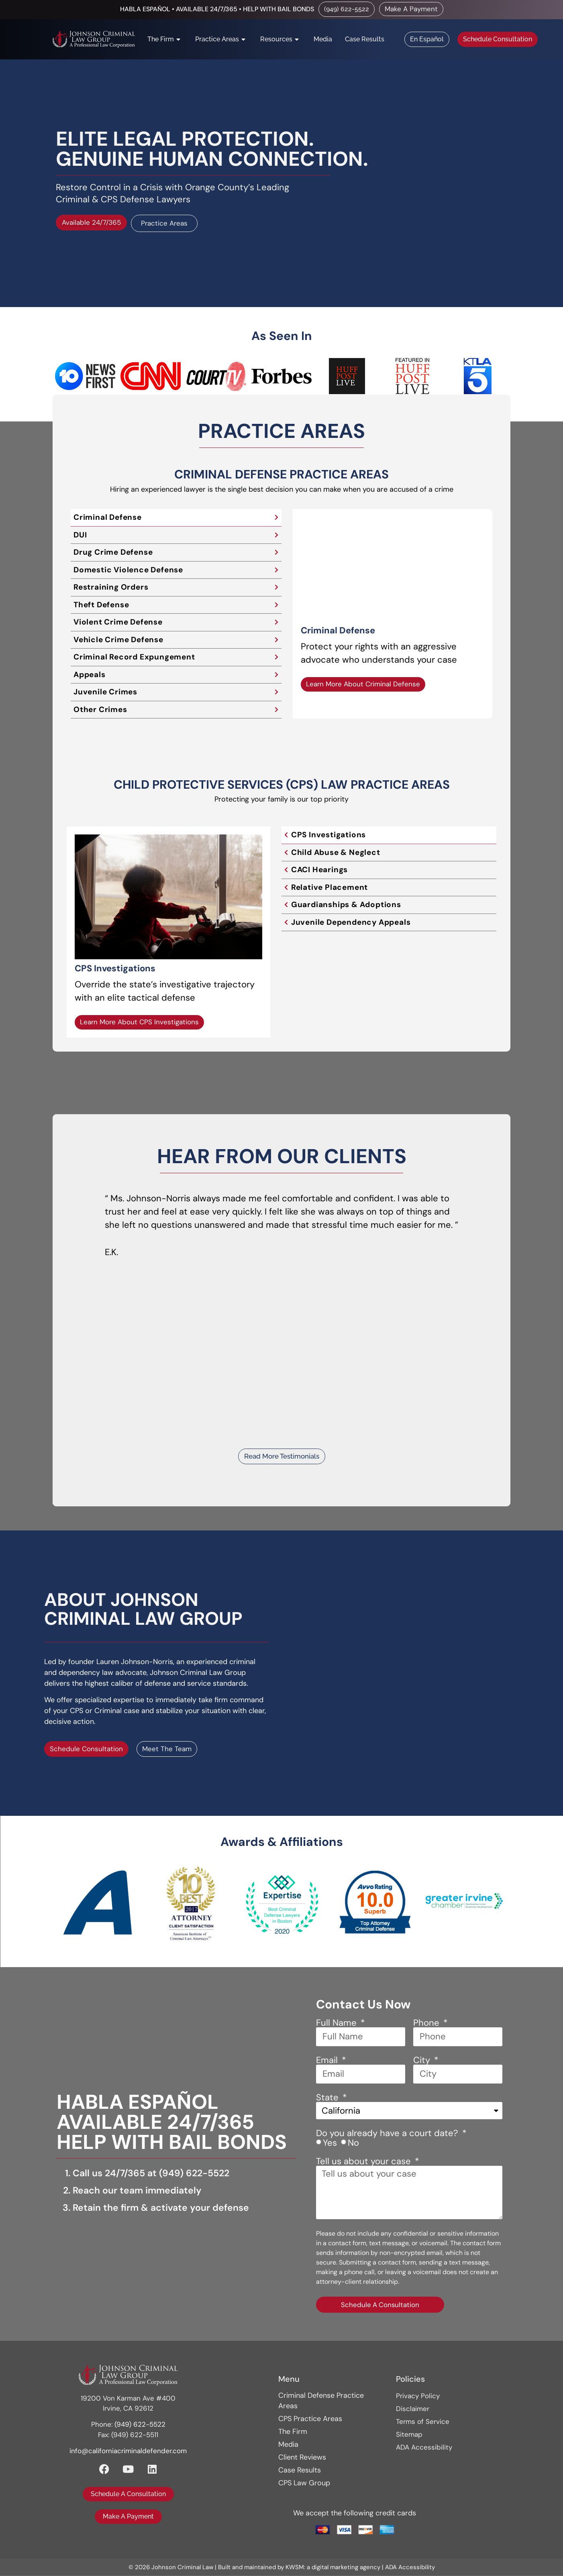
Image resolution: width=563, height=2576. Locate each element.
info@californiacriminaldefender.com (128, 2450)
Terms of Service (422, 2421)
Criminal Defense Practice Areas (321, 2401)
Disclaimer (412, 2409)
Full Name (337, 2023)
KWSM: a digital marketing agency (333, 2568)
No (353, 2143)
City (422, 2060)
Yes (330, 2143)
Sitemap (409, 2434)
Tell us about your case (364, 2161)
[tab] (176, 518)
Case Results (299, 2470)
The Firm (292, 2432)
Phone (427, 2023)
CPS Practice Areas (310, 2419)
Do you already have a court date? (388, 2133)
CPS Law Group (304, 2483)
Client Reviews (302, 2457)
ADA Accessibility (424, 2447)
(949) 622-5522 (194, 2173)
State (328, 2098)
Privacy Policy (418, 2396)
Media (288, 2445)
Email (328, 2060)
